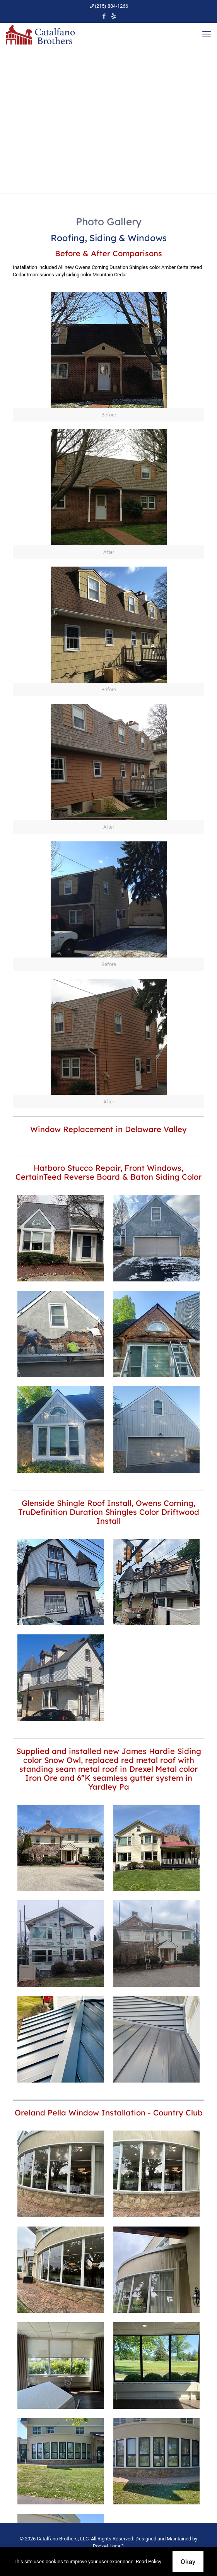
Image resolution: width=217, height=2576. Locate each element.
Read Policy (148, 2561)
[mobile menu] (206, 34)
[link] (108, 356)
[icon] (113, 16)
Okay (188, 2562)
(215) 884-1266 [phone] (111, 6)
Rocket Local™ (109, 2546)
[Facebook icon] (104, 16)
